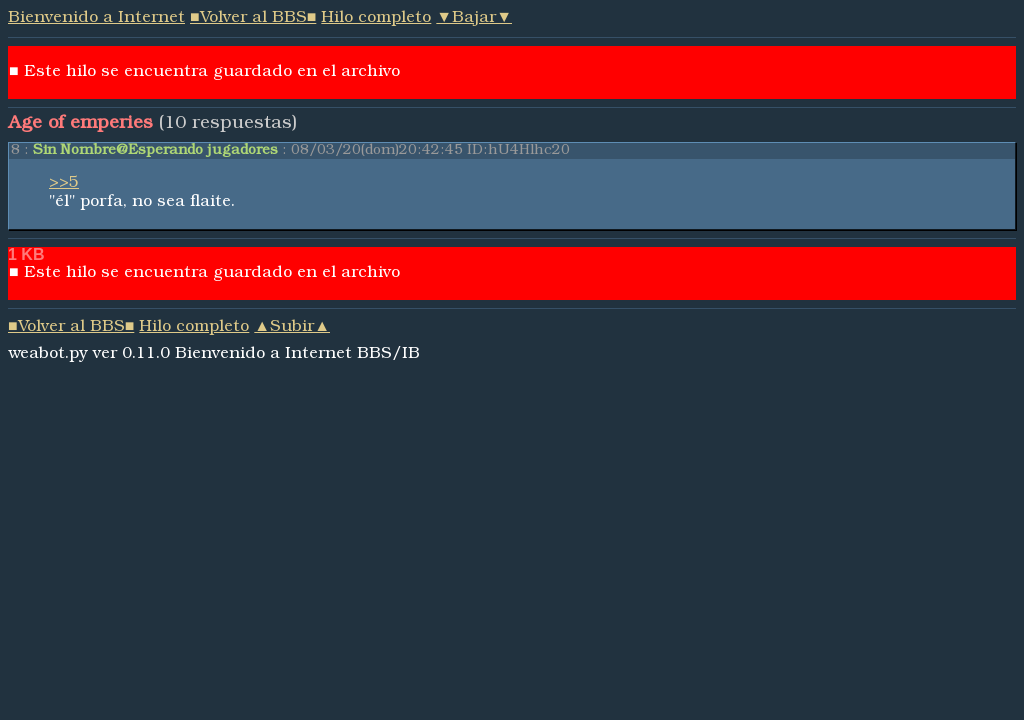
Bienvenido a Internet (96, 19)
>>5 (64, 184)
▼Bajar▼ (474, 19)
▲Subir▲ (292, 328)
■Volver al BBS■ (253, 19)
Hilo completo (376, 19)
